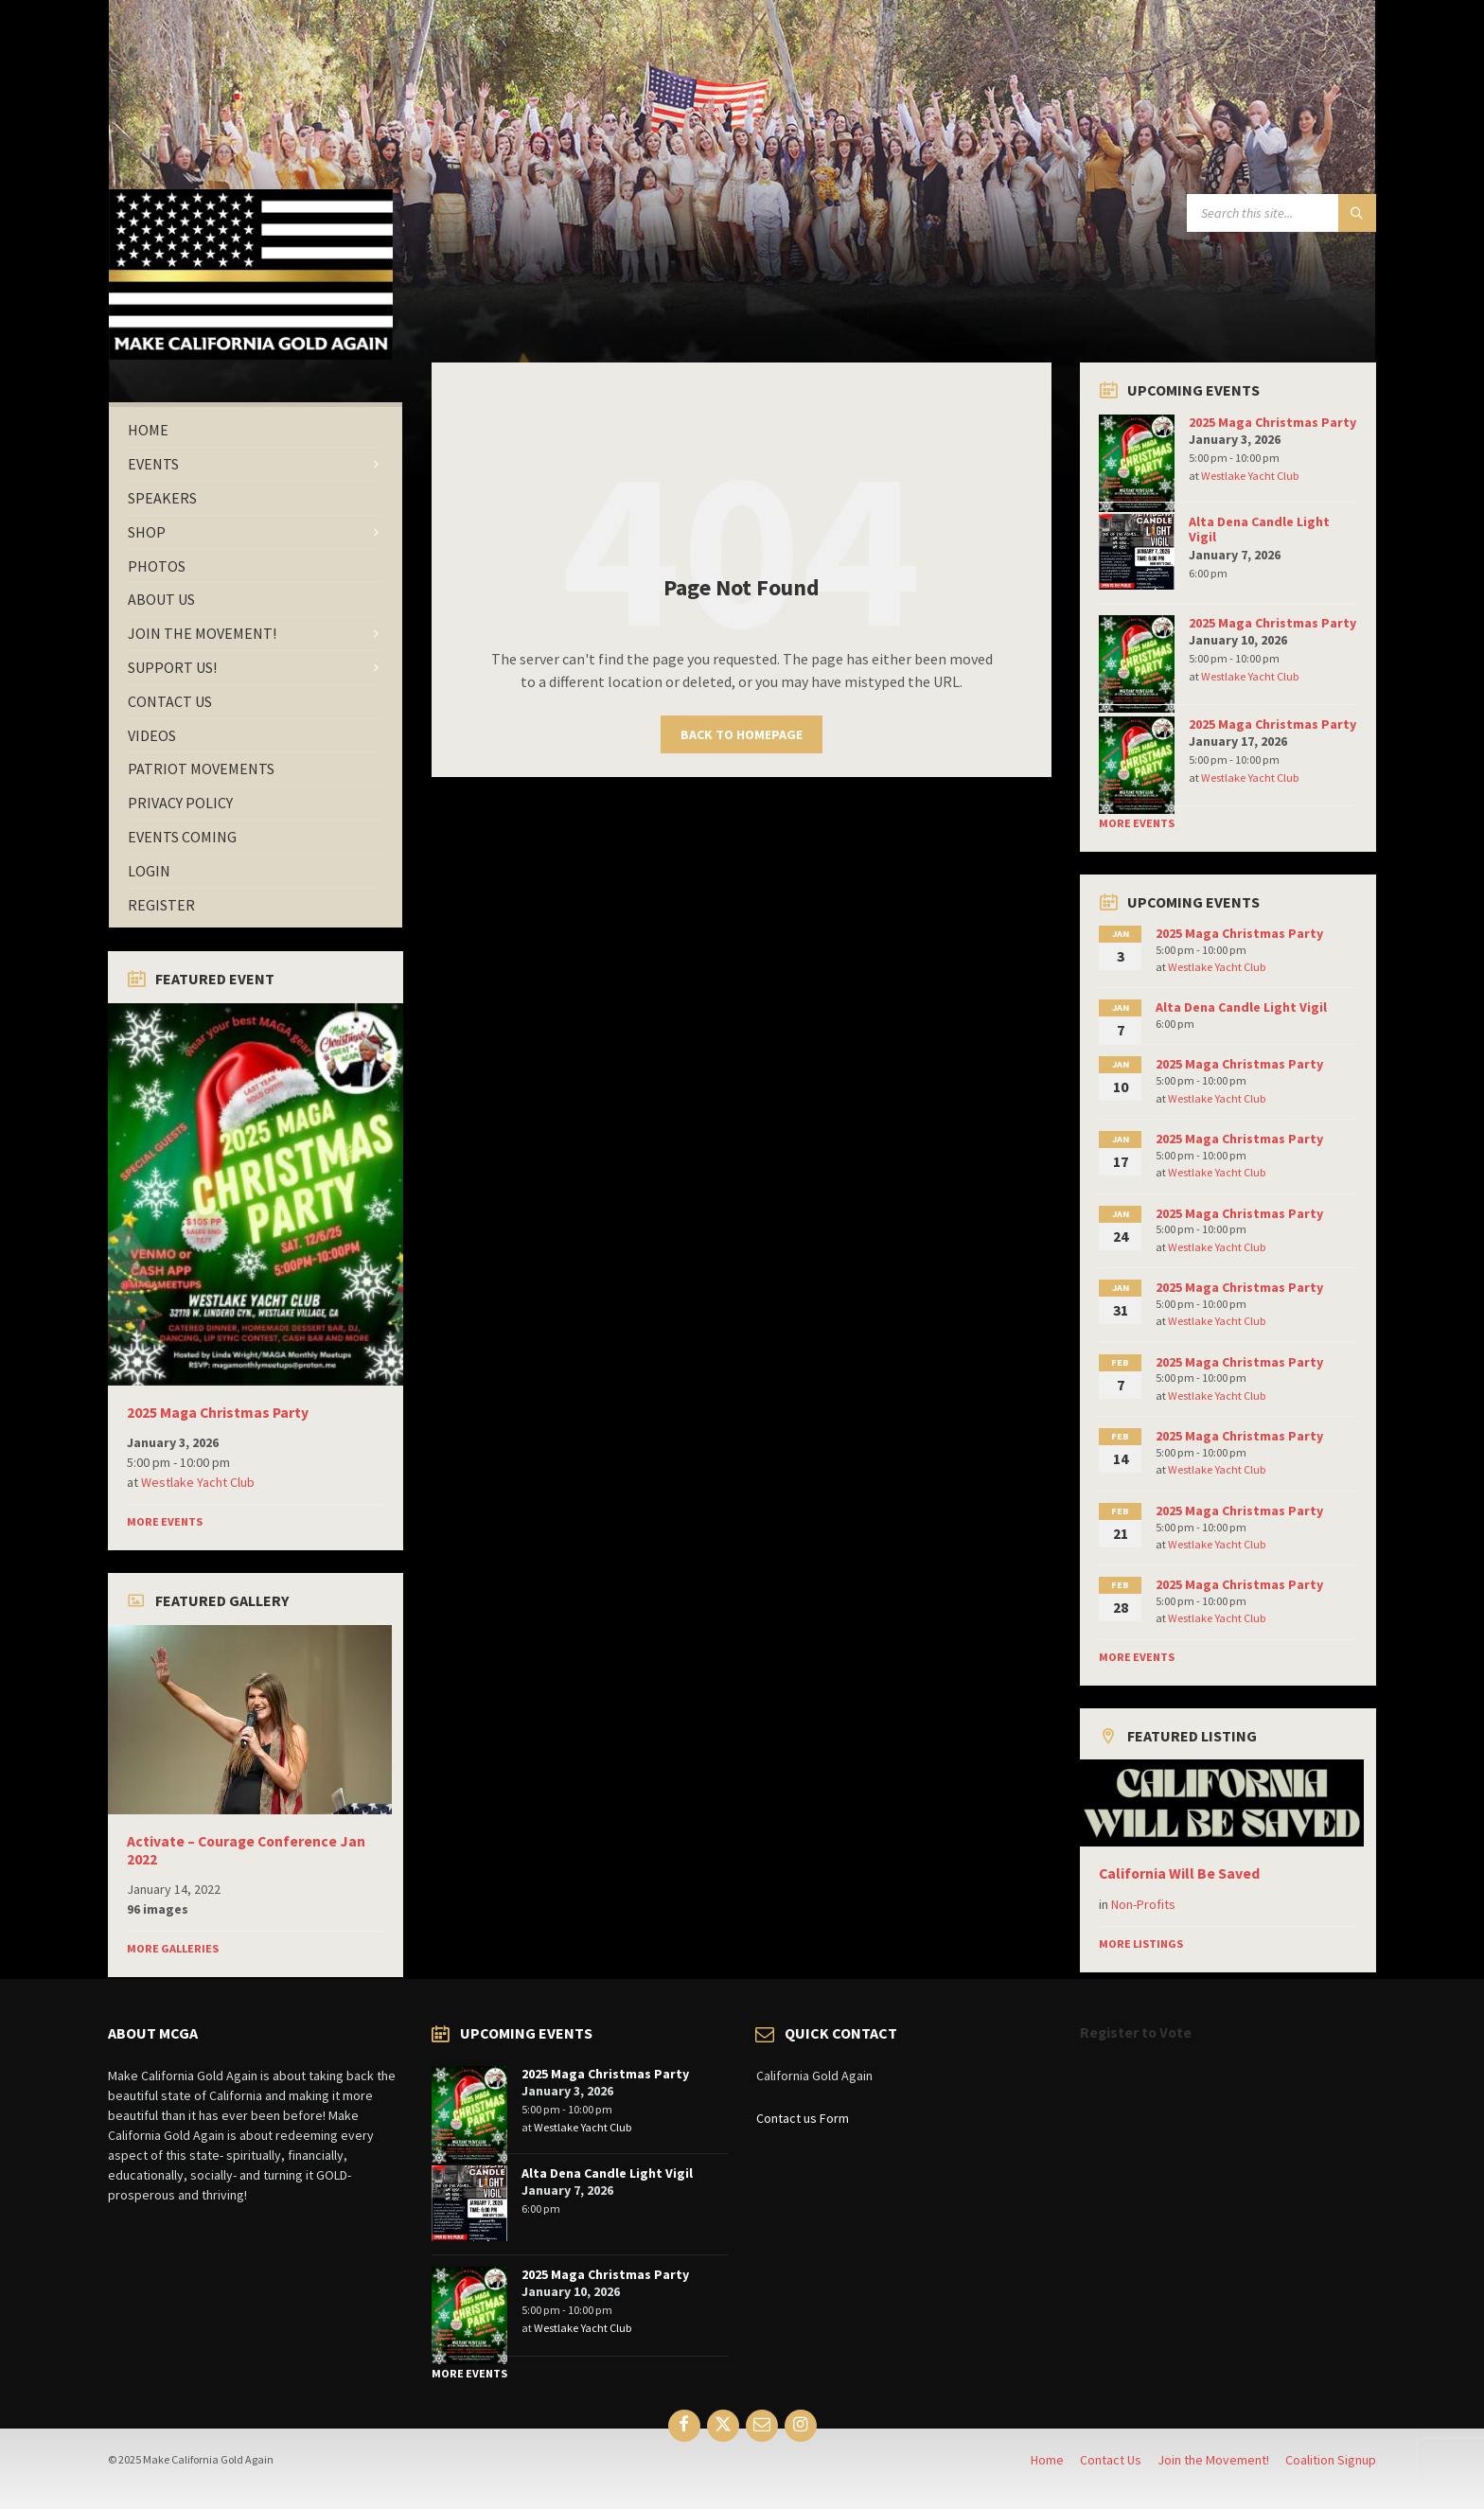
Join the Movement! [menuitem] (1213, 2459)
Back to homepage (741, 734)
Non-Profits (1143, 1904)
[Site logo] (251, 354)
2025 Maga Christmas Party (218, 1413)
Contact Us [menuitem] (1110, 2459)
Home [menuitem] (1047, 2459)
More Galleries (173, 1948)
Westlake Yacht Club (198, 1482)
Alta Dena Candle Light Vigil (1259, 529)
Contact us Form (802, 2118)
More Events (165, 1521)
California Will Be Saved (1179, 1873)
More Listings (1141, 1943)
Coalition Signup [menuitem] (1330, 2459)
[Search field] (1281, 213)
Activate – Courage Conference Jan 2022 (246, 1850)
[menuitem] (255, 430)
